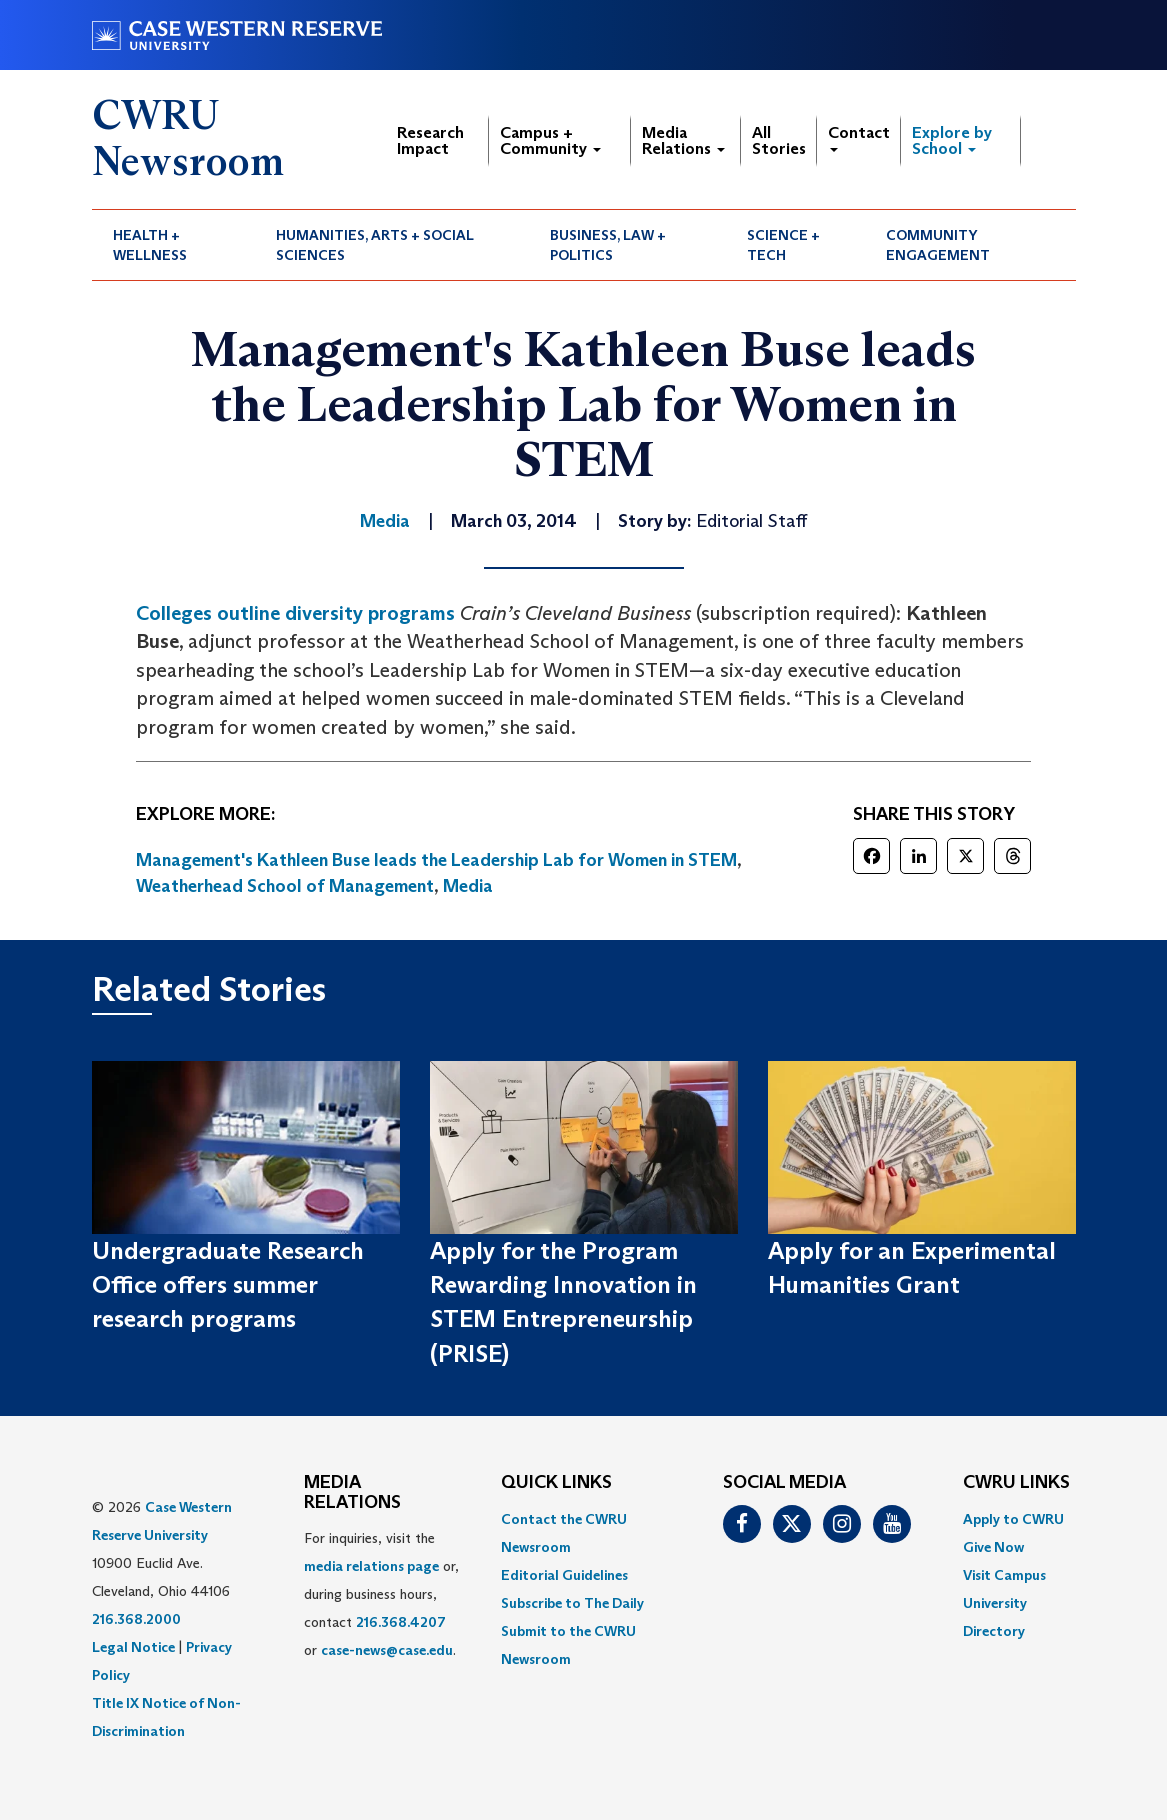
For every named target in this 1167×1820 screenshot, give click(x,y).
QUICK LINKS (556, 1483)
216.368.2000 (136, 1619)
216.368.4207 (401, 1622)
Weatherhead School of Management (285, 886)
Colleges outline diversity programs (295, 613)
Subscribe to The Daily (572, 1603)
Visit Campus (1004, 1575)
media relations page (371, 1566)
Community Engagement (938, 245)
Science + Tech (783, 245)
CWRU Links (1016, 1483)
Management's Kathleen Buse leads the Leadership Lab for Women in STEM (436, 860)
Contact (859, 137)
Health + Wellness (150, 245)
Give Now (993, 1547)
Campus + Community (550, 140)
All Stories (779, 140)
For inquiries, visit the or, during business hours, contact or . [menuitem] (381, 1594)
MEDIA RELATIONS (352, 1493)
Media (468, 886)
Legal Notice (133, 1647)
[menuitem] (174, 245)
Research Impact (430, 140)
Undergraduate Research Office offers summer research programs (228, 1285)
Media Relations (683, 140)
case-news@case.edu (387, 1650)
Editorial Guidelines (564, 1575)
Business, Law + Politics (608, 245)
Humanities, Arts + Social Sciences (375, 245)
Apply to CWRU (1013, 1519)
